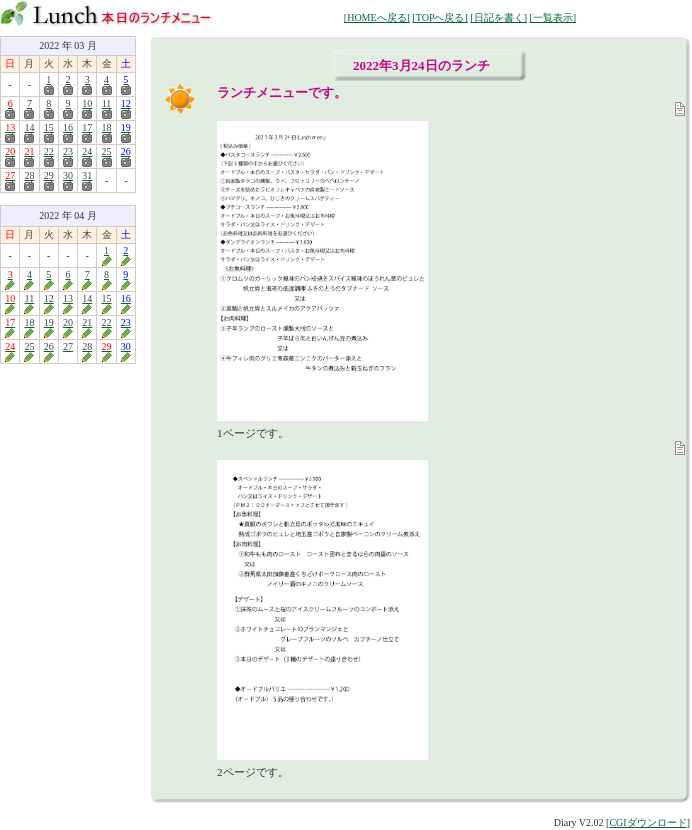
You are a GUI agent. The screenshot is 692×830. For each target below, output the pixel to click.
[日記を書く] (498, 17)
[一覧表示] (552, 17)
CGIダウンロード (647, 822)
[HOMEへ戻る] (377, 17)
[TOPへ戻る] (439, 17)
